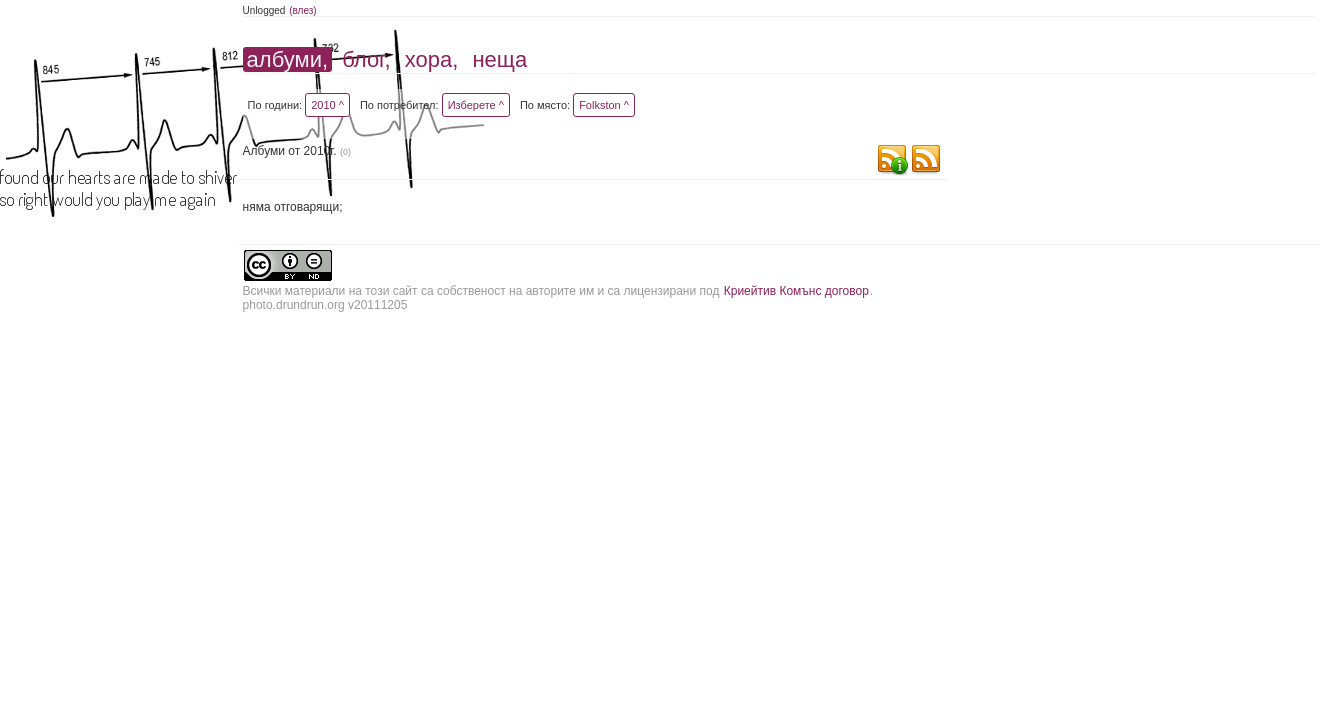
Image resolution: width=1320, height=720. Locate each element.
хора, (432, 59)
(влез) (303, 10)
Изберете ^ (476, 105)
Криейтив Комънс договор (796, 291)
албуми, (287, 59)
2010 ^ (327, 105)
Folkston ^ (604, 105)
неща (499, 59)
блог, (366, 59)
